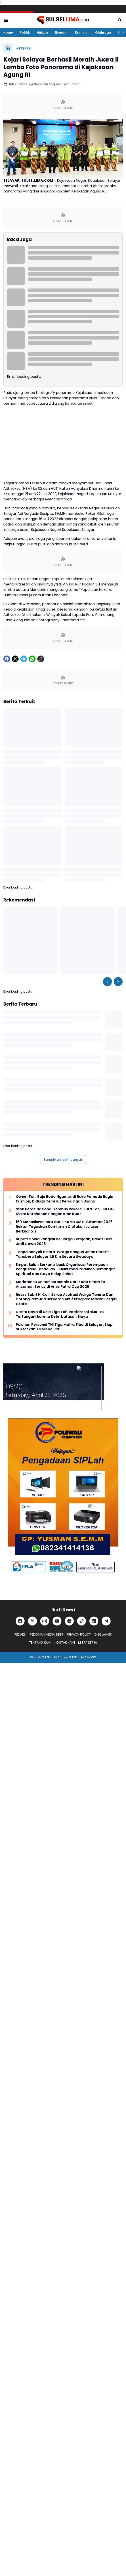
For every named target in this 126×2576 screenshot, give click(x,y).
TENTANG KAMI (40, 1642)
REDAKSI (20, 1634)
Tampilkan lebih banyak (63, 1159)
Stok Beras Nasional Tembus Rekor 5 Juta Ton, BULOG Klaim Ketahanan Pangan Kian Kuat (65, 1211)
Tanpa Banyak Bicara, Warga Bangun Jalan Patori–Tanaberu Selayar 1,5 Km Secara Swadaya (63, 1254)
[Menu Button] (6, 20)
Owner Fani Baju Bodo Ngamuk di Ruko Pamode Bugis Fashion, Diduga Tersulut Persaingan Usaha (64, 1199)
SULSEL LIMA (50, 1657)
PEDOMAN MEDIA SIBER (46, 1634)
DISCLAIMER (103, 1634)
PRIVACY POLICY (79, 1634)
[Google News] (69, 1621)
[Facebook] (6, 659)
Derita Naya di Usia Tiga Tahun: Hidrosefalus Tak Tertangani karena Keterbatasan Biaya (60, 1314)
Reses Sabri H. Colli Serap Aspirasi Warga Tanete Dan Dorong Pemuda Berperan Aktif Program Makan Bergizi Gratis (66, 1299)
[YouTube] (56, 1621)
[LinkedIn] (93, 1621)
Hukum (42, 32)
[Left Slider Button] (107, 981)
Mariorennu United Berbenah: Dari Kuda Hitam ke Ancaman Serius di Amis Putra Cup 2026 (60, 1284)
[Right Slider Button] (121, 32)
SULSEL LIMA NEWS (82, 1657)
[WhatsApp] (32, 659)
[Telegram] (23, 659)
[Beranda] (7, 48)
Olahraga (103, 32)
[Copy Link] (40, 659)
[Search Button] (120, 20)
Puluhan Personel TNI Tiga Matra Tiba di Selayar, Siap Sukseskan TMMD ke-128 (64, 1327)
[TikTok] (81, 1621)
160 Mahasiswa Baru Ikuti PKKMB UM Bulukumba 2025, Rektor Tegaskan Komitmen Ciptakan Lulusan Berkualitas (64, 1227)
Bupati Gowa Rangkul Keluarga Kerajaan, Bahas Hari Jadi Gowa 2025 (64, 1241)
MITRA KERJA (87, 1642)
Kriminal (81, 32)
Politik (25, 32)
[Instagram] (44, 1621)
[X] (15, 659)
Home (8, 32)
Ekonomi (61, 32)
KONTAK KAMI (65, 1642)
